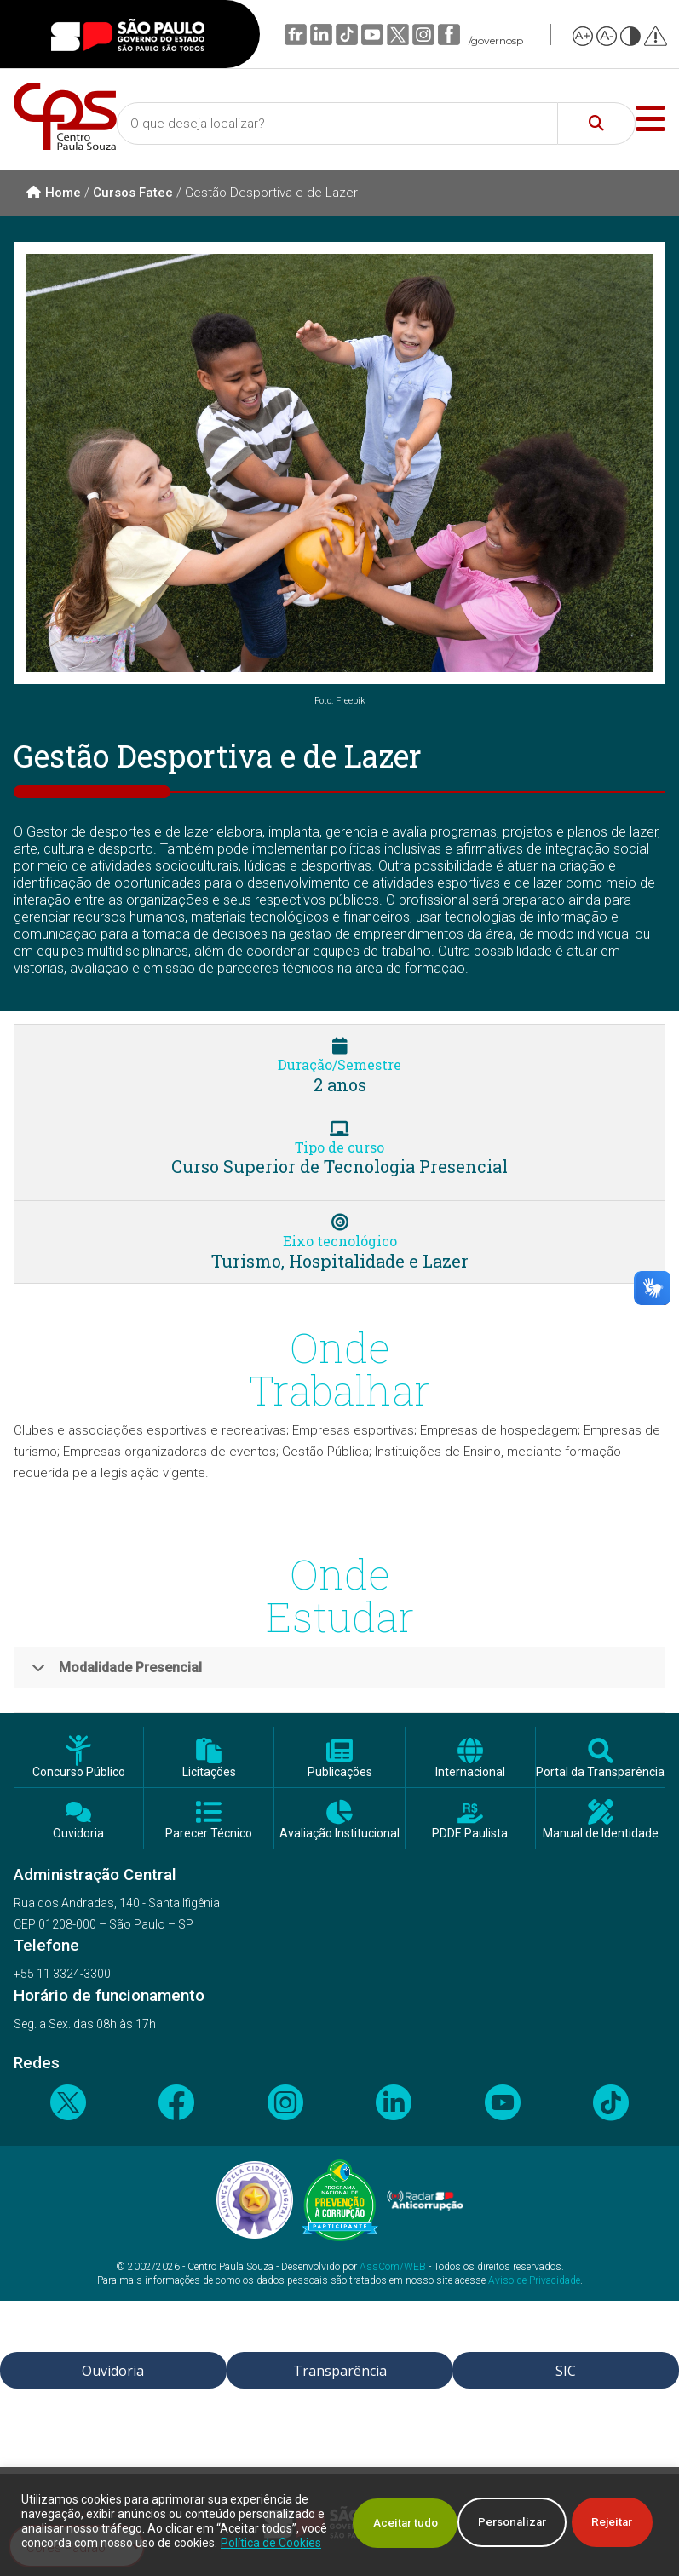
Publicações (340, 1772)
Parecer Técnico (208, 1833)
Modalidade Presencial (117, 1667)
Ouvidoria (78, 1833)
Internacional (470, 1772)
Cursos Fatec (133, 192)
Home (53, 192)
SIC (565, 2370)
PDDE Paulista (470, 1833)
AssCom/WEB (393, 2267)
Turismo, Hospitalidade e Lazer (340, 1261)
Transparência (340, 2370)
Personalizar (372, 2514)
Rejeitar (487, 2514)
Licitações (209, 1772)
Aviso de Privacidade (534, 2280)
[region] (339, 2514)
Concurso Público (78, 1772)
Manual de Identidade (601, 1833)
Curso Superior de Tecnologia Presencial (339, 1166)
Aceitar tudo (599, 2514)
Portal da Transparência (600, 1772)
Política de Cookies (134, 2543)
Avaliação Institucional (339, 1833)
